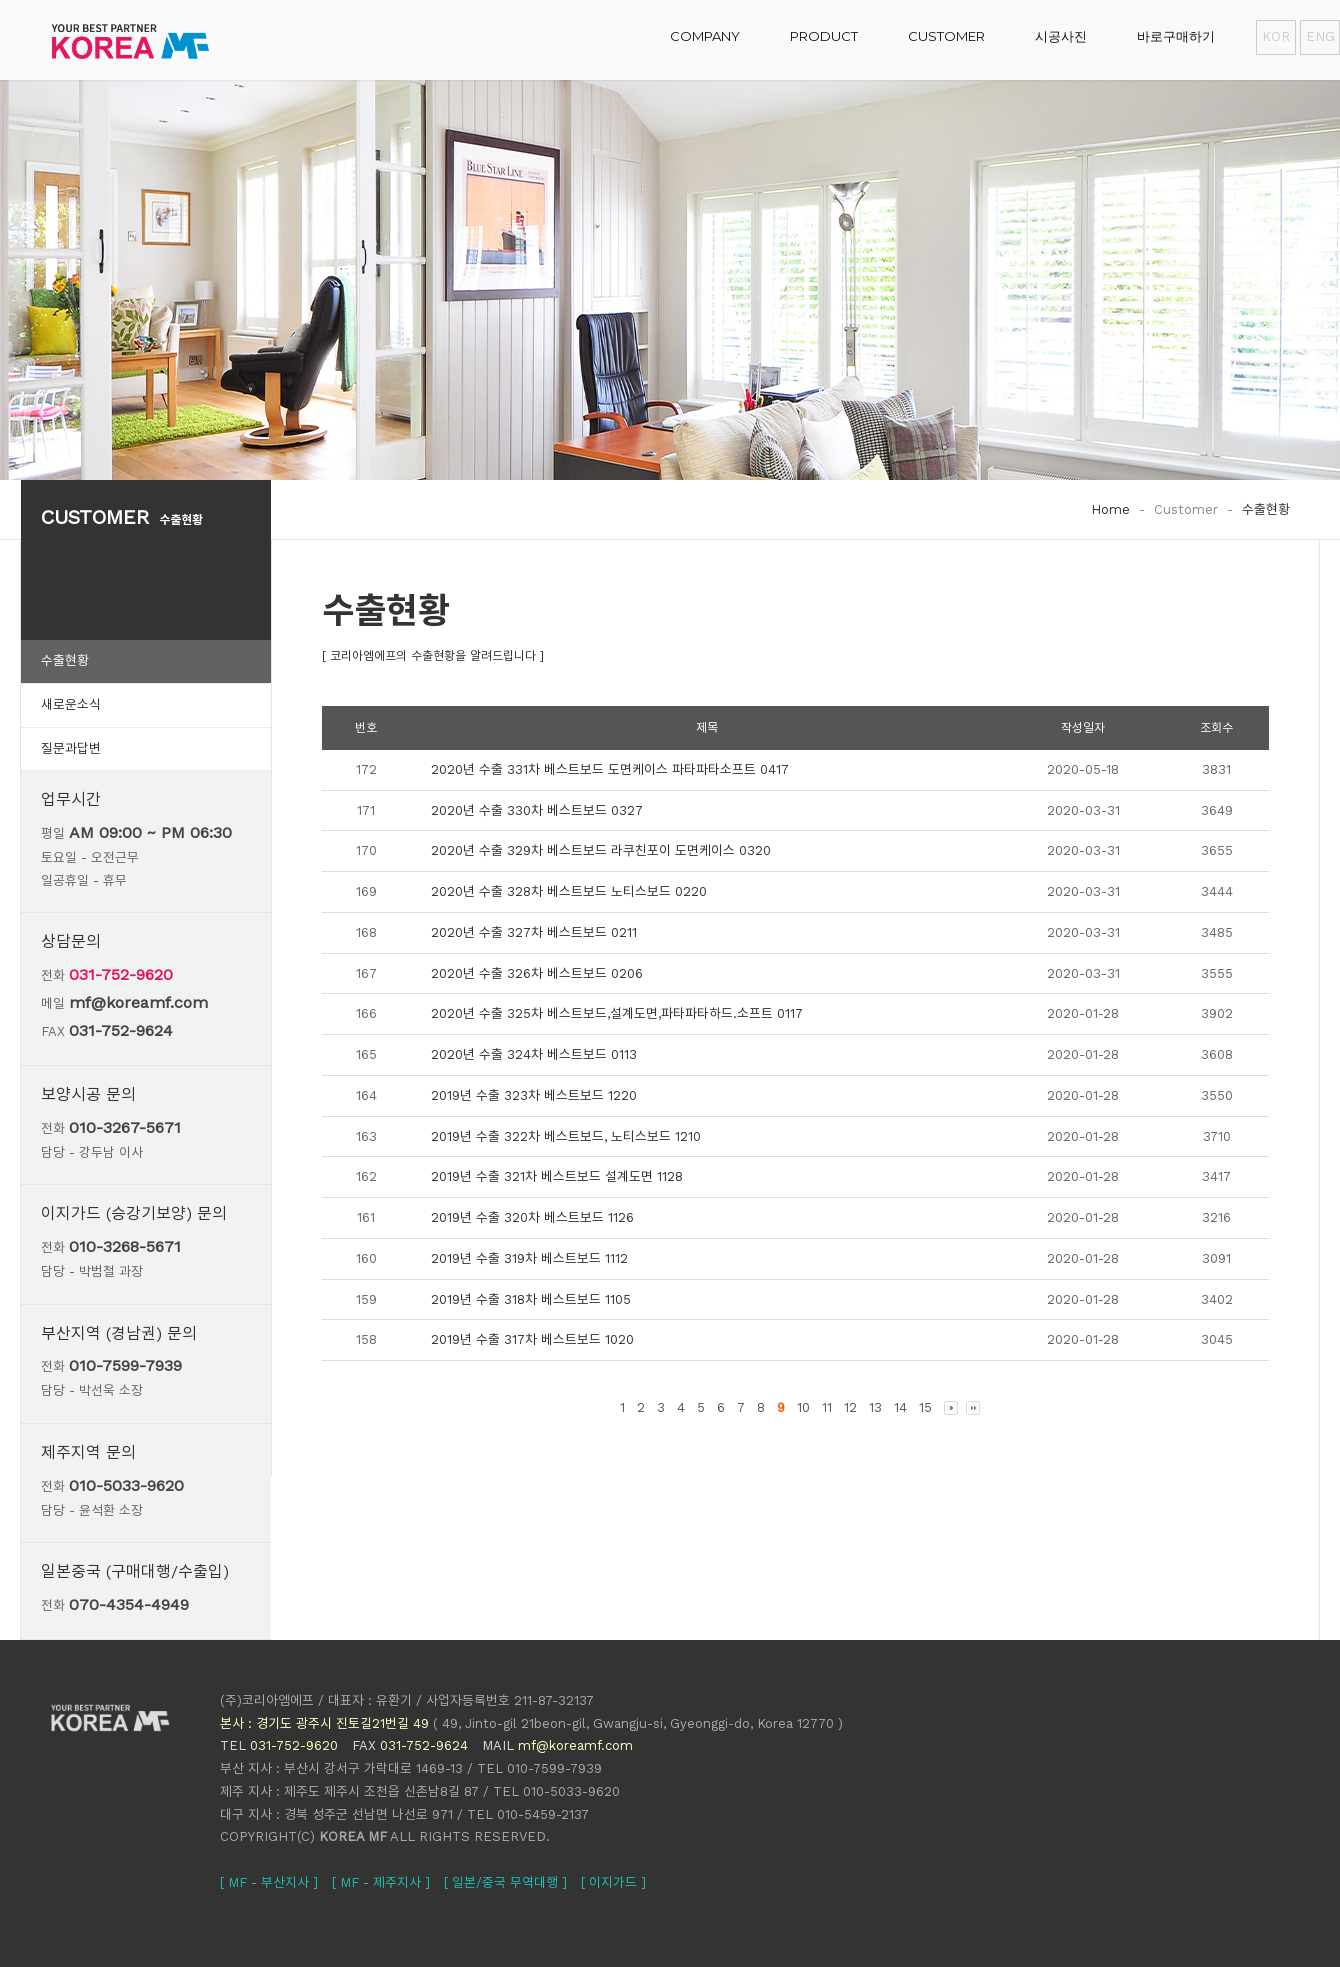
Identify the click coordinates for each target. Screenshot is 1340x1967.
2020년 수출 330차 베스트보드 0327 (537, 810)
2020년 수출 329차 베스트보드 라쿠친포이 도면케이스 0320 (601, 850)
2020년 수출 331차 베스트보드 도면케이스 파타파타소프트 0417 (610, 769)
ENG (1320, 36)
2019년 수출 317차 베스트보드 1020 (532, 1339)
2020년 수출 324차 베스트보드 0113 (534, 1054)
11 (827, 1407)
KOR (1276, 36)
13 (875, 1407)
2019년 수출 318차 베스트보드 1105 (531, 1299)
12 (850, 1407)
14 (900, 1407)
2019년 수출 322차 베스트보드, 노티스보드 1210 (566, 1136)
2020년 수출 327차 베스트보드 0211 (534, 932)
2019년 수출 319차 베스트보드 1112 (529, 1258)
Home (1110, 509)
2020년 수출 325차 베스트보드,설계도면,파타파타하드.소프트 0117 (617, 1013)
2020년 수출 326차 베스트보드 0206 (537, 973)
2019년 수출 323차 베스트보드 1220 (534, 1095)
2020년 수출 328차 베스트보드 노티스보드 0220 (569, 891)
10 (803, 1407)
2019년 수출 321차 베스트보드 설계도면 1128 (557, 1176)
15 (925, 1407)
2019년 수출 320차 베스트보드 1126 (532, 1217)
